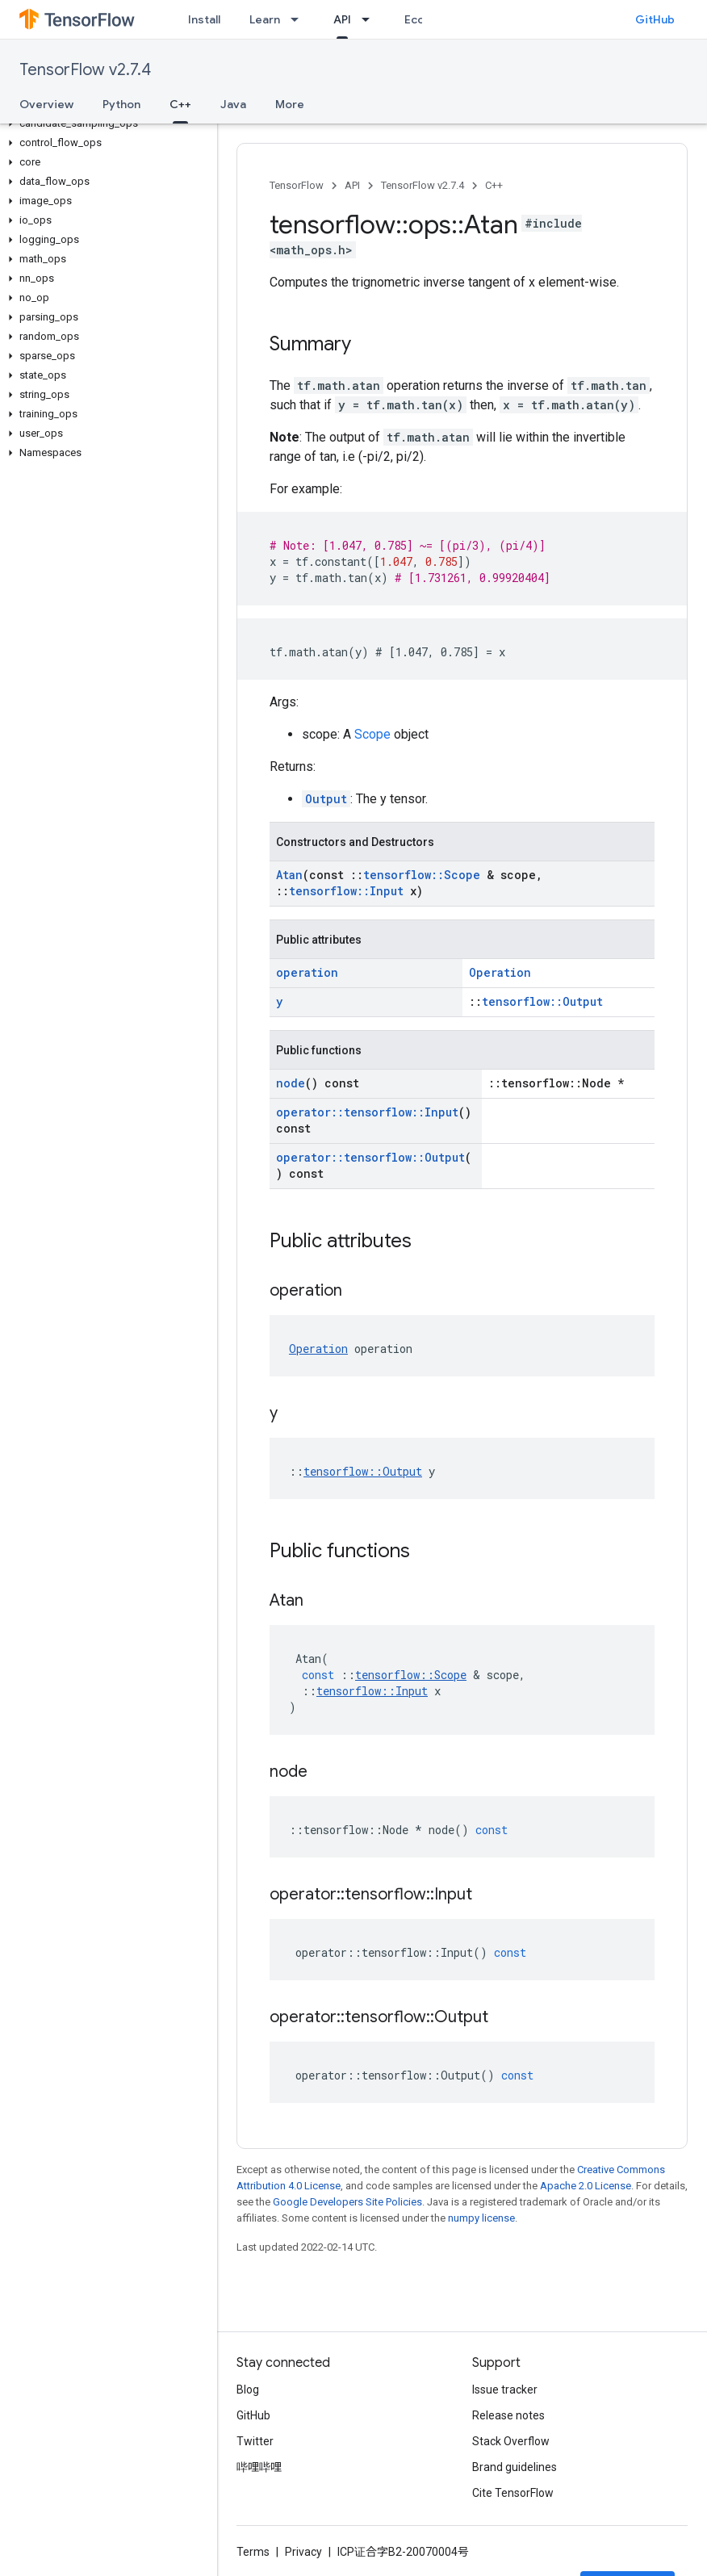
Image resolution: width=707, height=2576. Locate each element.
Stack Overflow (511, 2441)
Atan (289, 874)
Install (204, 19)
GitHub (655, 19)
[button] (105, 123)
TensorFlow (297, 185)
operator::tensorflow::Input (367, 1112)
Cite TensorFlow (513, 2492)
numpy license (481, 2218)
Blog (247, 2389)
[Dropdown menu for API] (370, 19)
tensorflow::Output (542, 1001)
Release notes (508, 2415)
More (289, 104)
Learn (264, 19)
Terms (253, 2551)
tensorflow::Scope (421, 874)
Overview (46, 104)
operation (307, 972)
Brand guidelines (514, 2467)
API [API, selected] (342, 19)
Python (121, 104)
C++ (494, 185)
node (290, 1083)
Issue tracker (505, 2389)
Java (233, 104)
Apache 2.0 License (585, 2186)
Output (326, 798)
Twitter (255, 2441)
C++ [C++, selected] (180, 104)
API (352, 185)
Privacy (303, 2551)
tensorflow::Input (346, 890)
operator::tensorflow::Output (370, 1157)
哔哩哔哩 (259, 2467)
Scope (372, 734)
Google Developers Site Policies (347, 2202)
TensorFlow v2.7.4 (85, 70)
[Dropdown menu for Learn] (299, 19)
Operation (500, 972)
